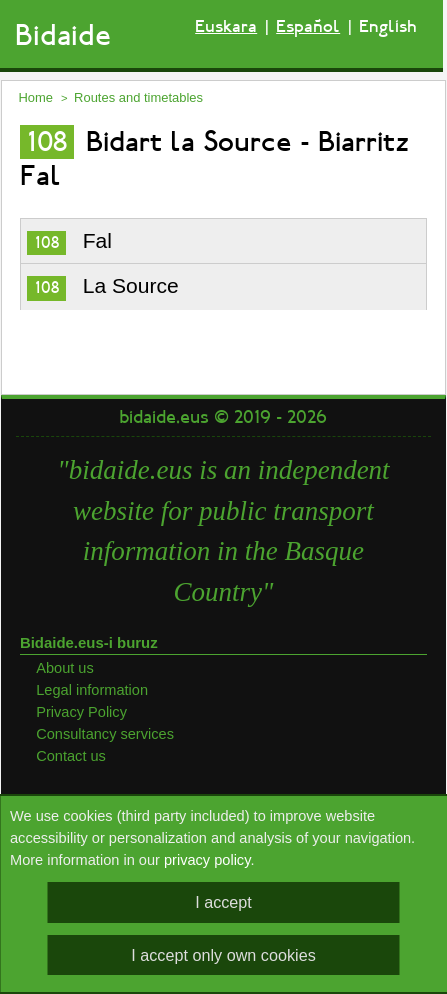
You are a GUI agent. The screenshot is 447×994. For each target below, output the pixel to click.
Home (35, 97)
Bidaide (63, 35)
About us (65, 668)
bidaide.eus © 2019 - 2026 (223, 417)
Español (308, 26)
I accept (223, 902)
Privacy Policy (81, 712)
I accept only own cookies (223, 955)
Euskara (226, 26)
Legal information (92, 690)
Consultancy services (105, 734)
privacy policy (207, 860)
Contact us (71, 756)
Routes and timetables (138, 97)
